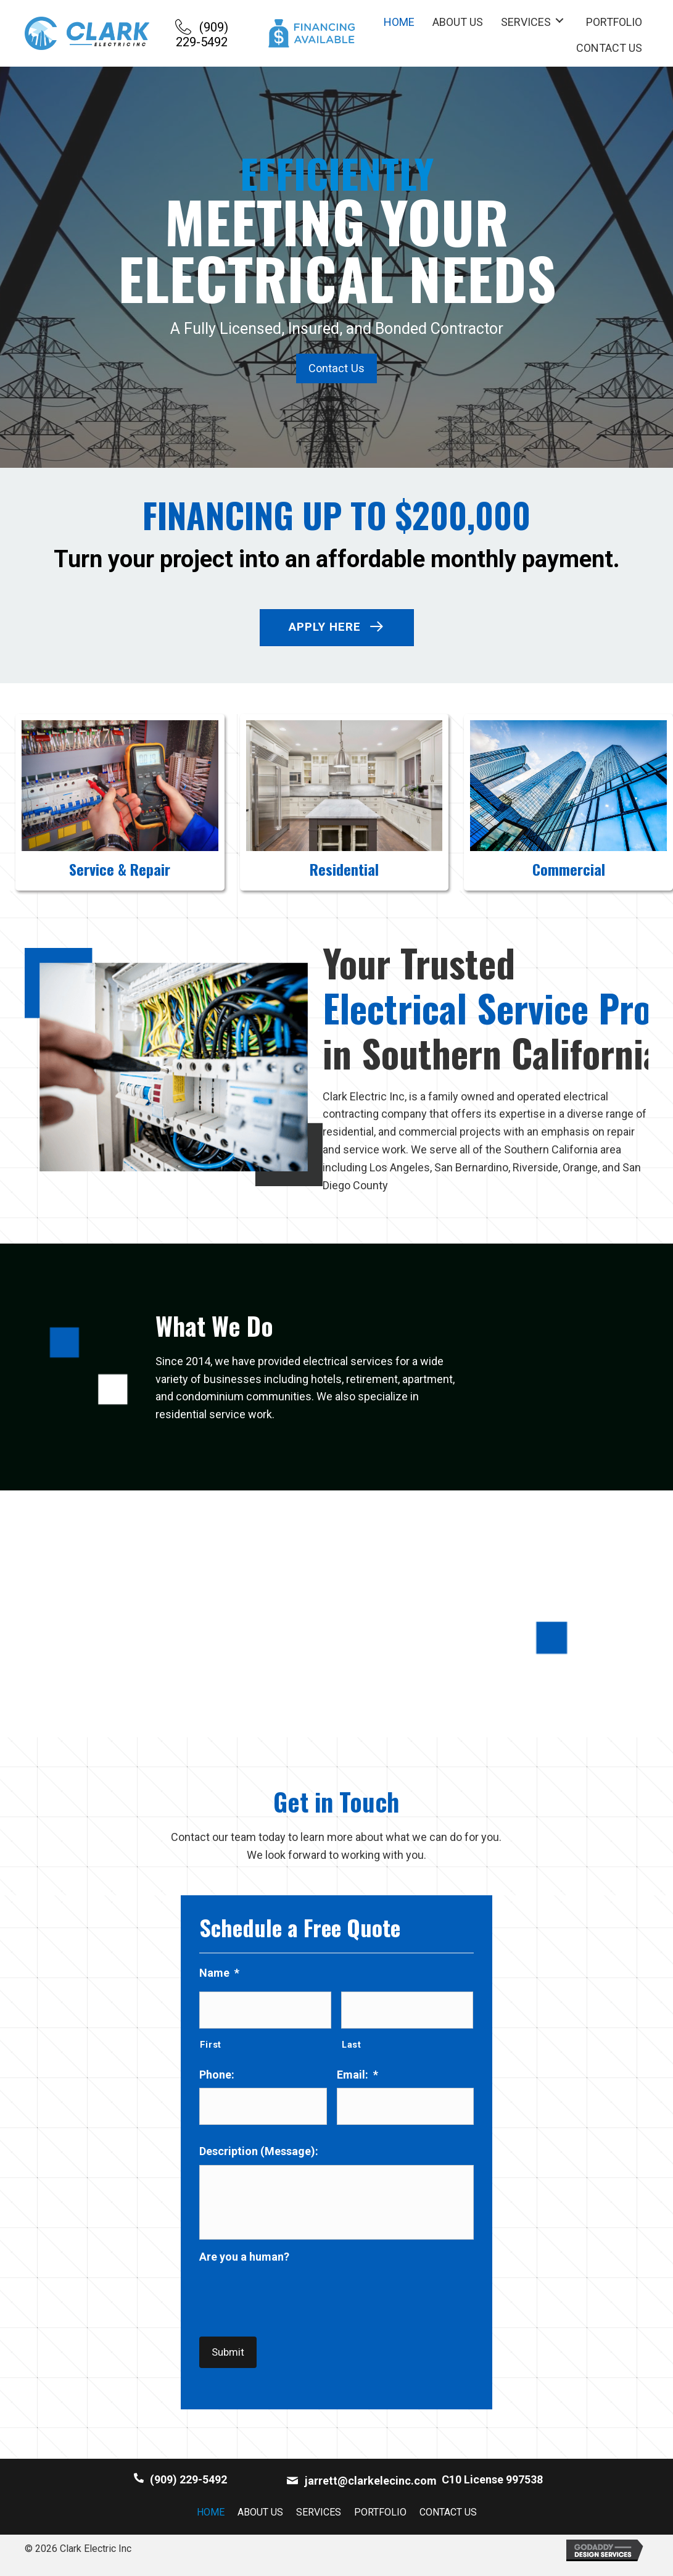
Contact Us (448, 2523)
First (210, 2045)
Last (351, 2045)
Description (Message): (258, 2149)
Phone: (216, 2075)
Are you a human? (244, 2278)
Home (211, 2523)
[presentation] (293, 2315)
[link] (399, 20)
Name (219, 1977)
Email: (357, 2075)
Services (318, 2523)
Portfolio (380, 2523)
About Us (260, 2523)
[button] (202, 33)
